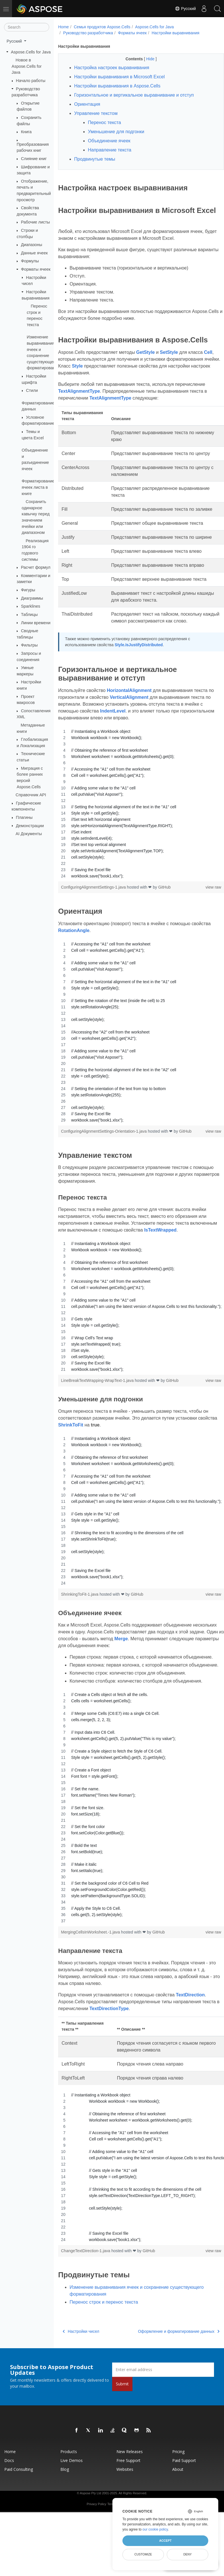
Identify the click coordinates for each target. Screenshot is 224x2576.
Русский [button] (15, 41)
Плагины (24, 817)
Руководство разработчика (88, 33)
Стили (32, 390)
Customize (143, 2554)
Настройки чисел (81, 2373)
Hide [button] (145, 59)
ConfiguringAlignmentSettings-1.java (94, 915)
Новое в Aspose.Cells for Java (27, 66)
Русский (183, 8)
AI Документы (29, 833)
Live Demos (71, 2502)
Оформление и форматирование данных (167, 2373)
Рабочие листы (35, 222)
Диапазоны (31, 244)
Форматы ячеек (35, 269)
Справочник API (31, 795)
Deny (187, 2554)
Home (63, 27)
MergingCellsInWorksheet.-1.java (91, 1974)
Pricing (178, 2493)
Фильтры (29, 645)
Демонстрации (30, 825)
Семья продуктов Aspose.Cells (102, 27)
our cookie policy (155, 2529)
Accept (165, 2540)
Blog (64, 2511)
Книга (26, 131)
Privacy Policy (96, 2546)
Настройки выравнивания (175, 33)
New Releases (129, 2493)
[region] (135, 832)
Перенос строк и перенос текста (104, 2344)
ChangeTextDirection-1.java (86, 2293)
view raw (201, 915)
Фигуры (28, 590)
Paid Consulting (18, 2511)
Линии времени (35, 622)
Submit (122, 2426)
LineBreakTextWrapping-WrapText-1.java (98, 1409)
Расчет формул (35, 567)
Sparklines (30, 606)
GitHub (164, 915)
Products (68, 2493)
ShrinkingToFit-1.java (80, 1623)
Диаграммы (32, 598)
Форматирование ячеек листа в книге (38, 487)
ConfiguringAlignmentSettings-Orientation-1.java (104, 1159)
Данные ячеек (34, 253)
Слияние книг (34, 158)
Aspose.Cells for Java (31, 51)
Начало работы (30, 80)
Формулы (30, 261)
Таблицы (29, 614)
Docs (9, 2502)
